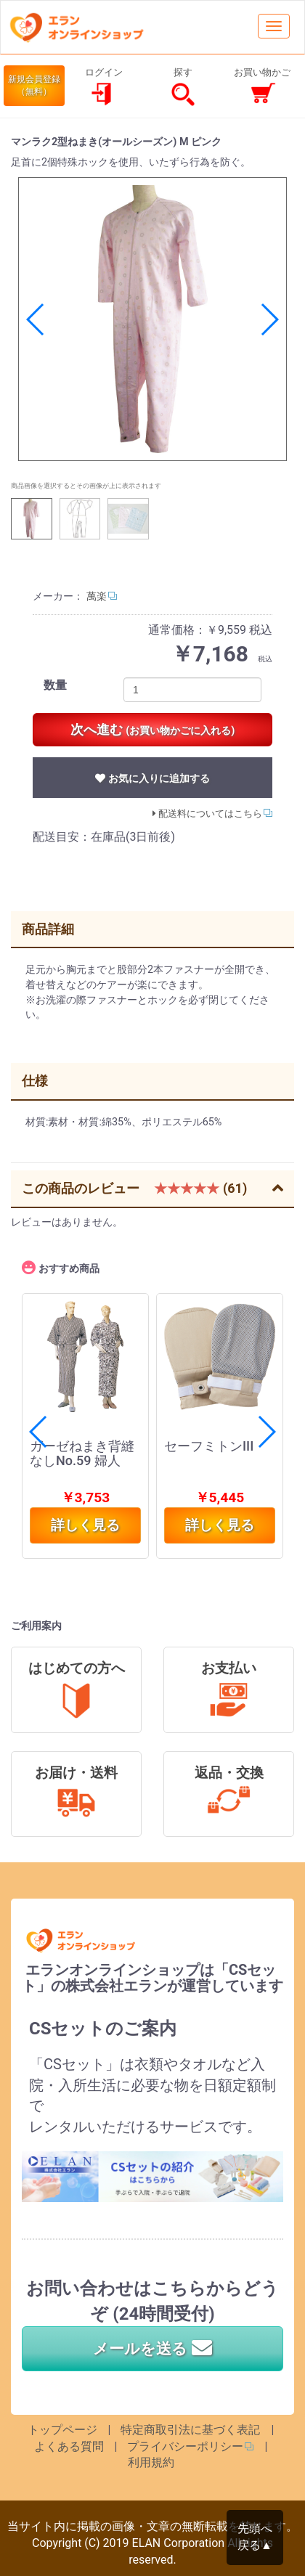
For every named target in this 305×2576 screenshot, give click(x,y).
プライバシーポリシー (185, 2446)
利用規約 (151, 2462)
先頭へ (254, 2538)
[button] (269, 319)
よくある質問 (69, 2446)
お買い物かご (261, 87)
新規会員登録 (34, 86)
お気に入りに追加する (152, 778)
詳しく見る (219, 1525)
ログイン (104, 87)
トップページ (62, 2430)
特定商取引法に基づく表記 (190, 2430)
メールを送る (152, 2348)
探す (183, 87)
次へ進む (152, 729)
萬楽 (96, 596)
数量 (55, 685)
